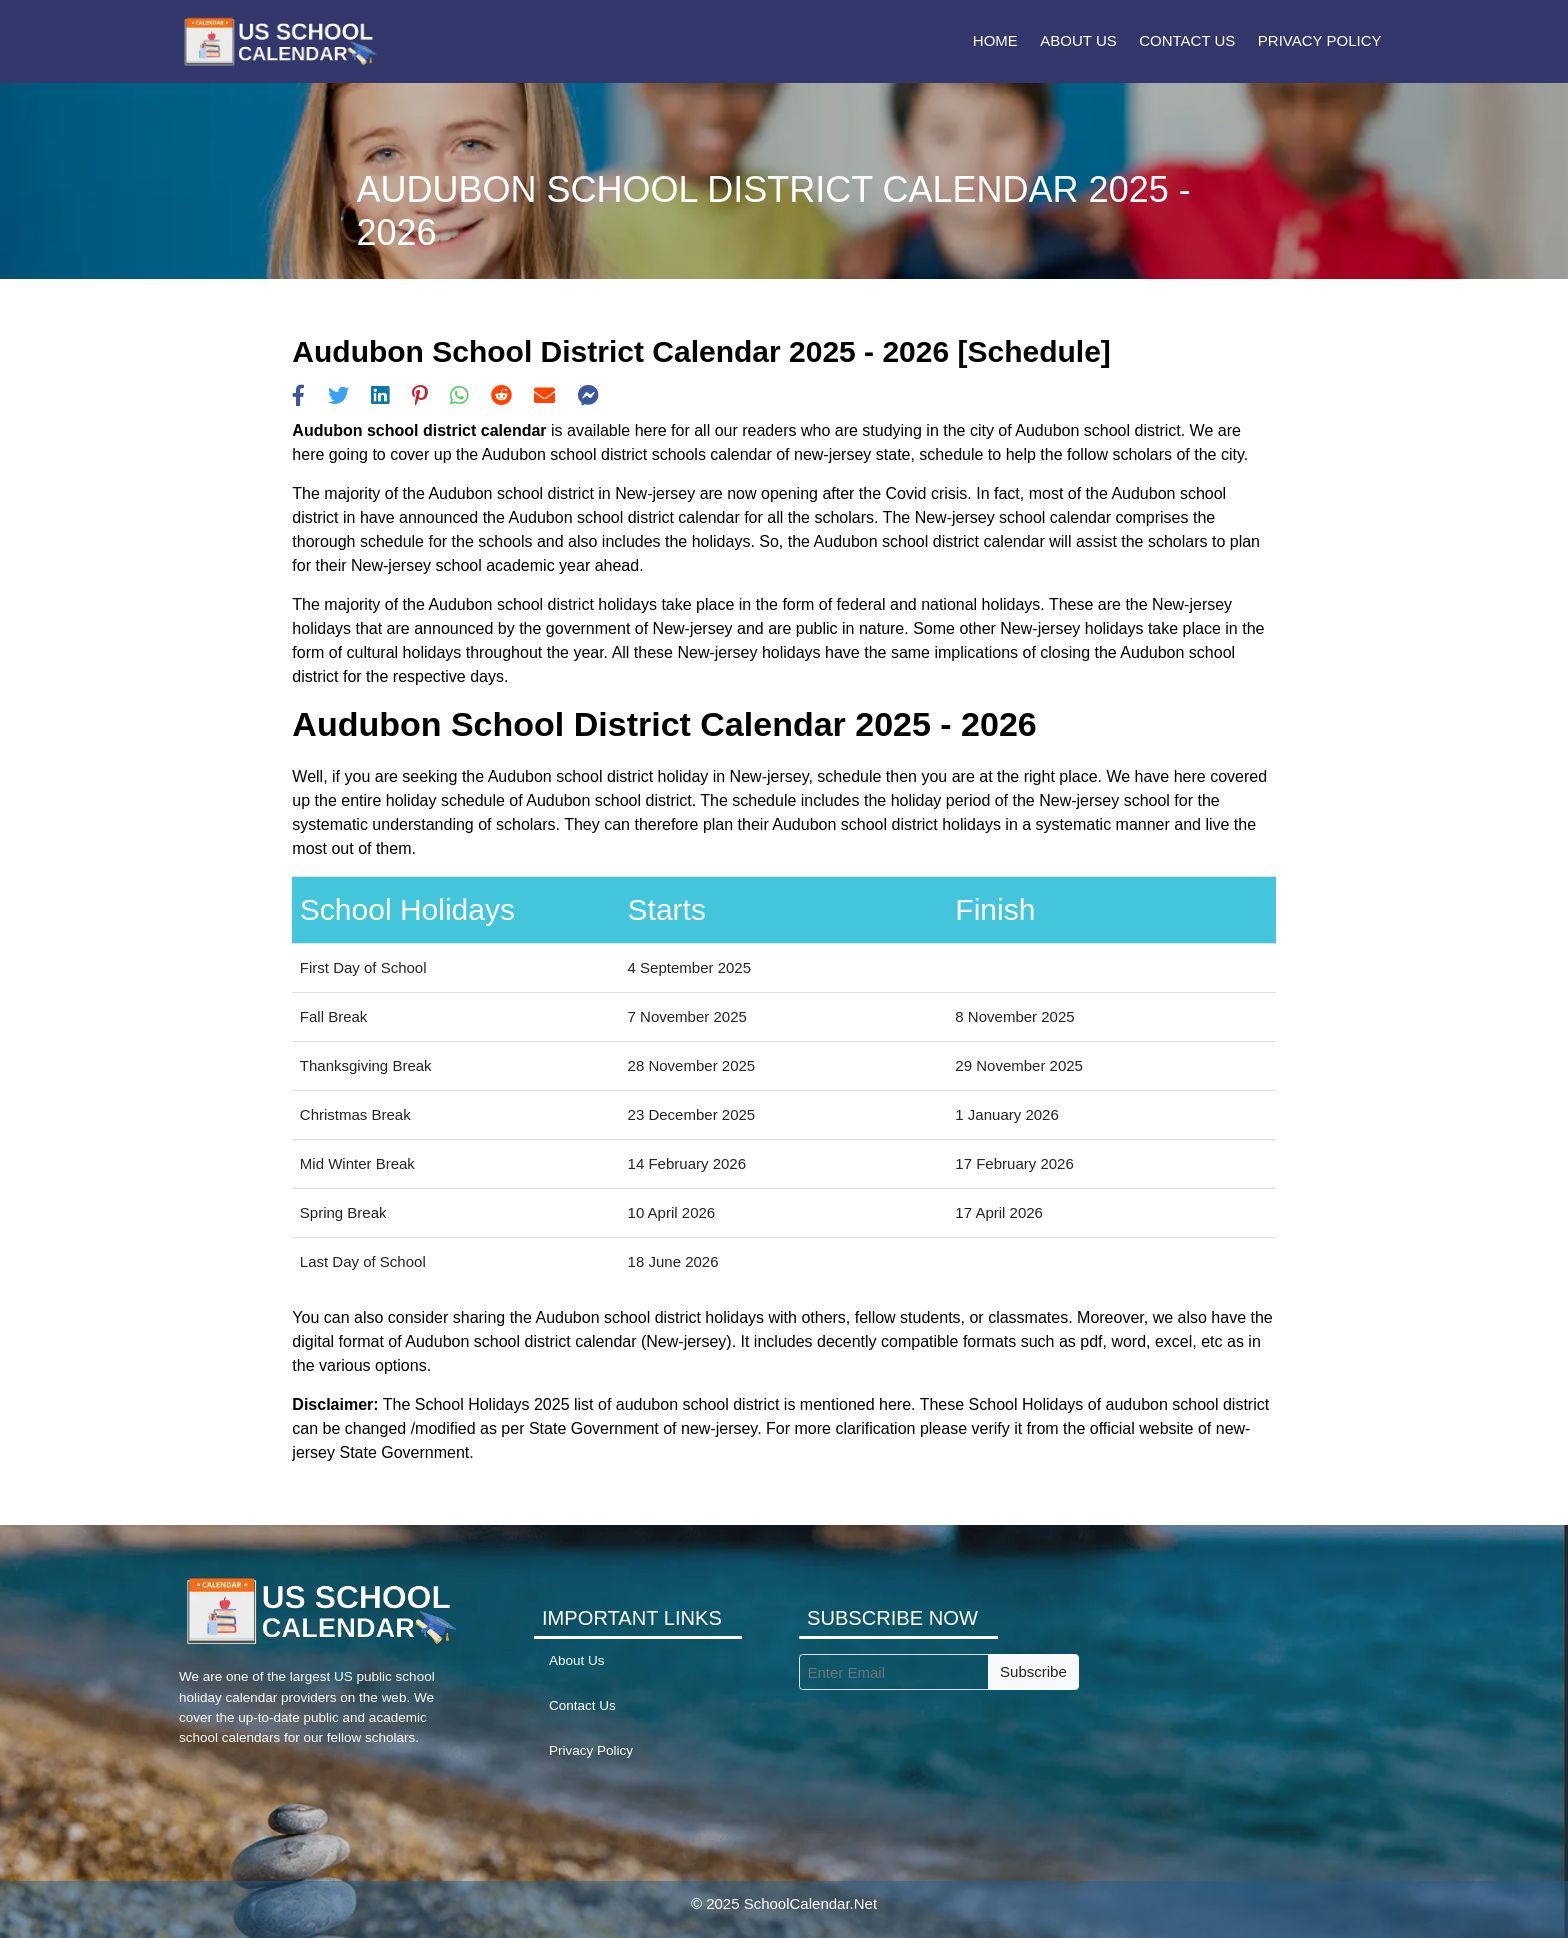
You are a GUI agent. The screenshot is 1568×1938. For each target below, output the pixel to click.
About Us (1078, 40)
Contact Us (1187, 40)
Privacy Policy (1320, 40)
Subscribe (1033, 1671)
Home (995, 40)
